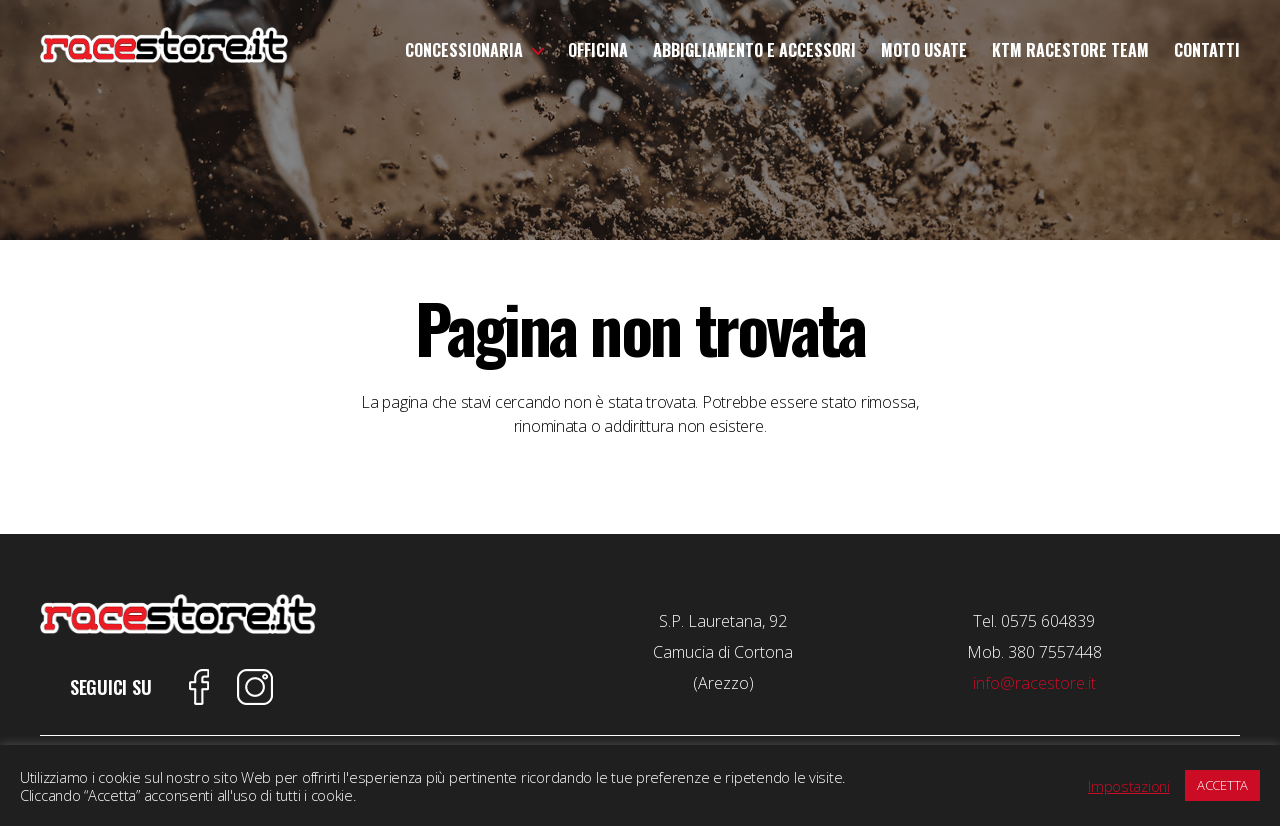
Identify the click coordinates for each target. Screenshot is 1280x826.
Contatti (1207, 50)
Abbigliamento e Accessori (754, 50)
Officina (598, 50)
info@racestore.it (1034, 683)
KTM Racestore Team (1070, 50)
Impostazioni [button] (1129, 786)
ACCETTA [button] (1222, 785)
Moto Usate (924, 50)
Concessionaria (464, 50)
